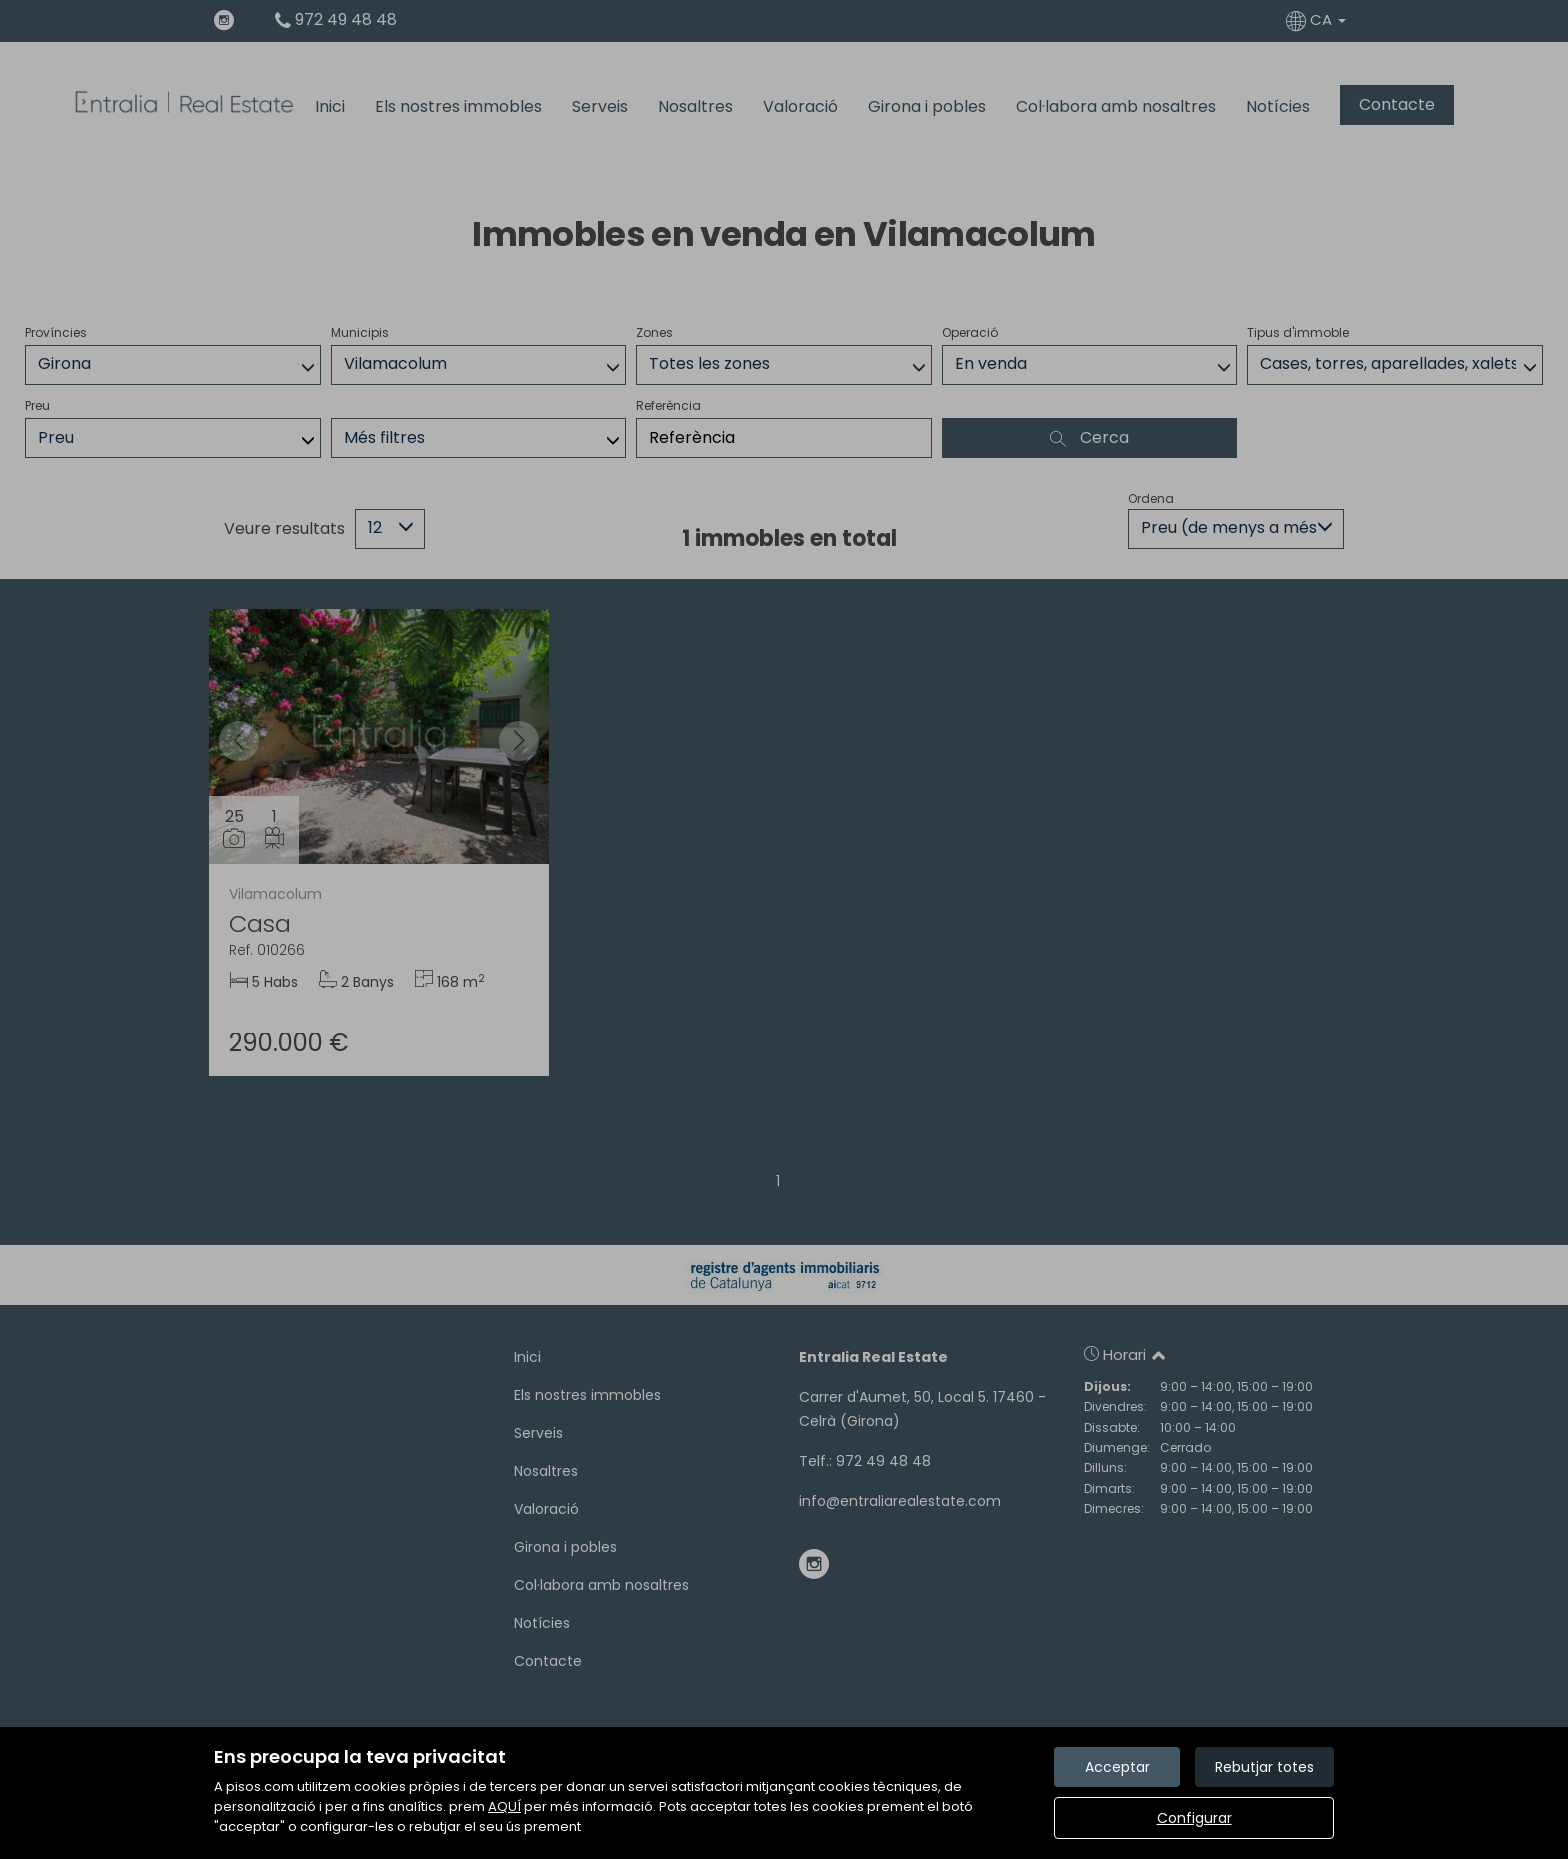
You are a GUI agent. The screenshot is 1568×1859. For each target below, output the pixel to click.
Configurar (1194, 1818)
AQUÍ (504, 1806)
